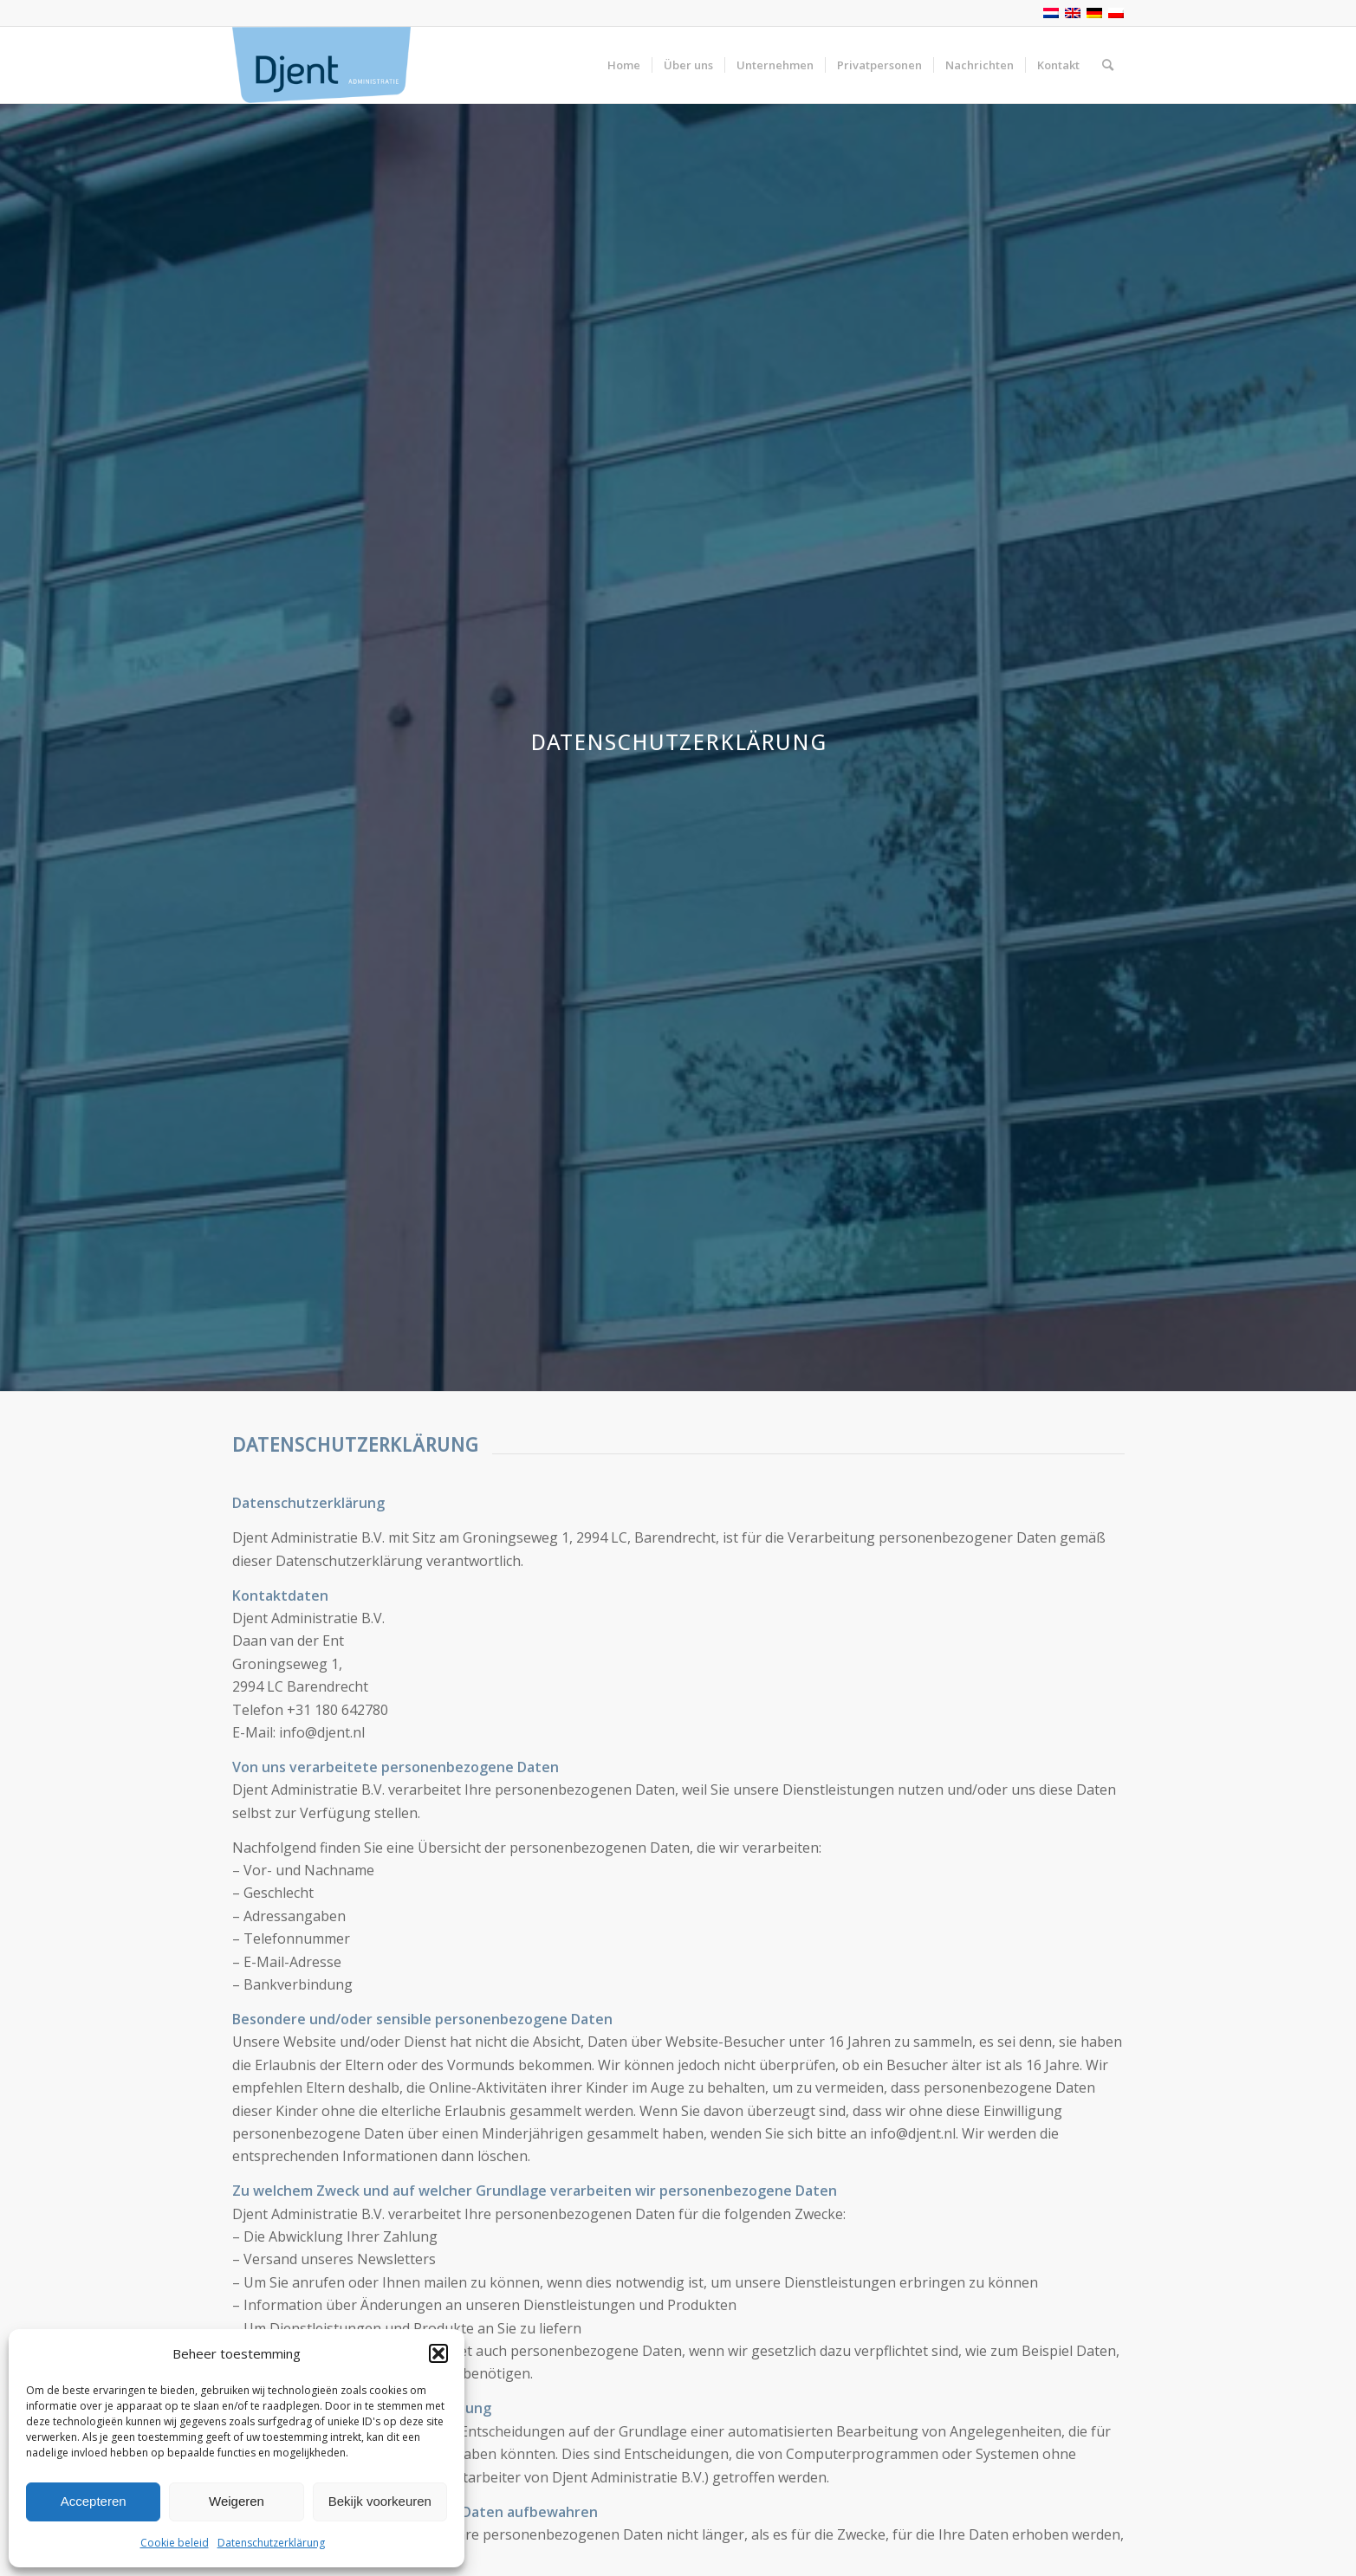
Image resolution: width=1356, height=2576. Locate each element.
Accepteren (94, 2501)
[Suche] (1108, 65)
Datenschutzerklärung (271, 2542)
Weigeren (236, 2501)
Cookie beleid (174, 2542)
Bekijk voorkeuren (379, 2501)
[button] (438, 2353)
